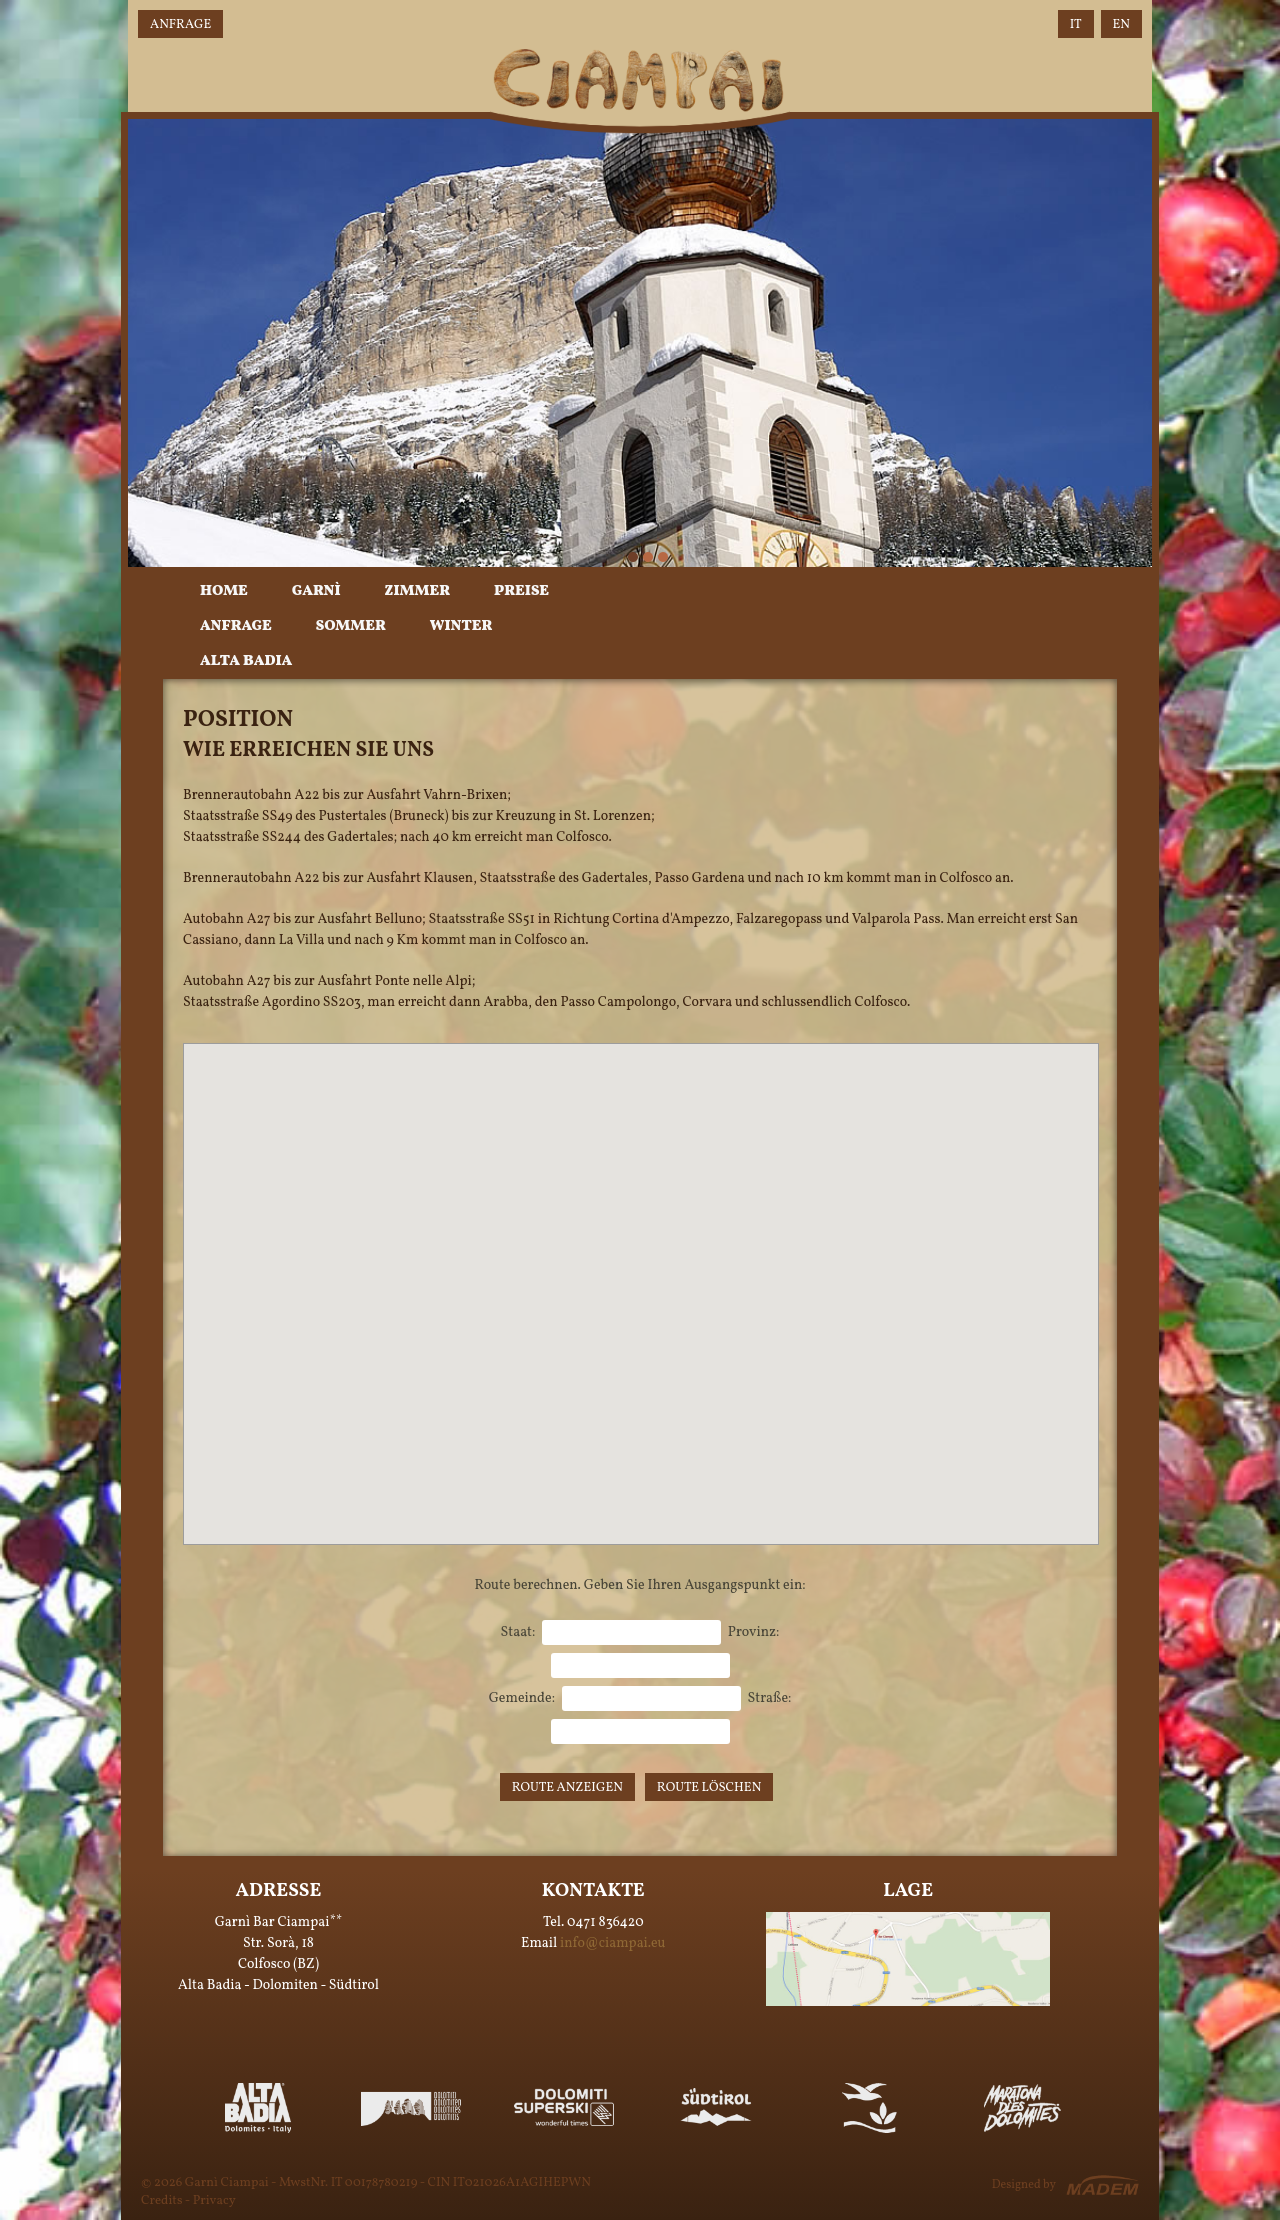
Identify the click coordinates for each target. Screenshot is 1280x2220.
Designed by (1024, 2185)
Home (224, 591)
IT (1076, 25)
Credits (161, 2201)
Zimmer (417, 591)
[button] (641, 1275)
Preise (521, 591)
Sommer (351, 626)
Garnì (316, 591)
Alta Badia (246, 661)
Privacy (214, 2201)
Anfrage (180, 25)
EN (1121, 25)
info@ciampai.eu (613, 1943)
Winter (461, 626)
